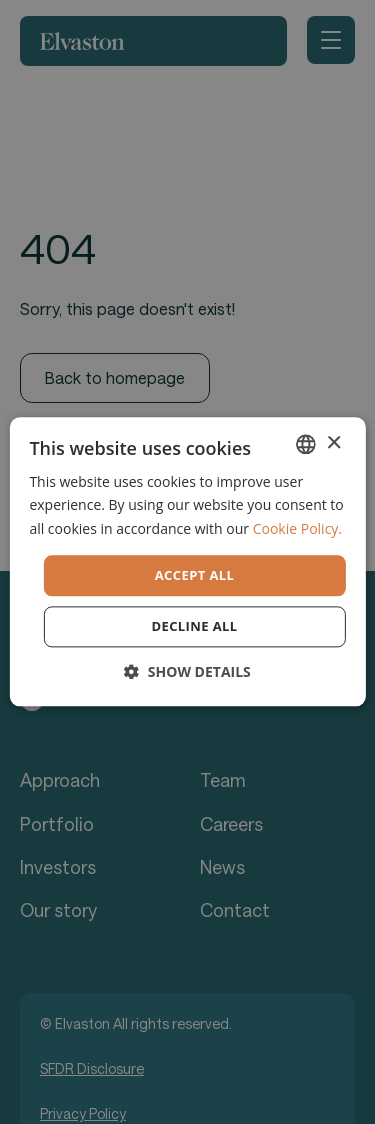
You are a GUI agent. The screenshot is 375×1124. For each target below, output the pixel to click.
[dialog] (187, 562)
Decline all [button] (194, 627)
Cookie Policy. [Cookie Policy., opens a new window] (297, 528)
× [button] (333, 443)
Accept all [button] (195, 575)
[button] (187, 672)
